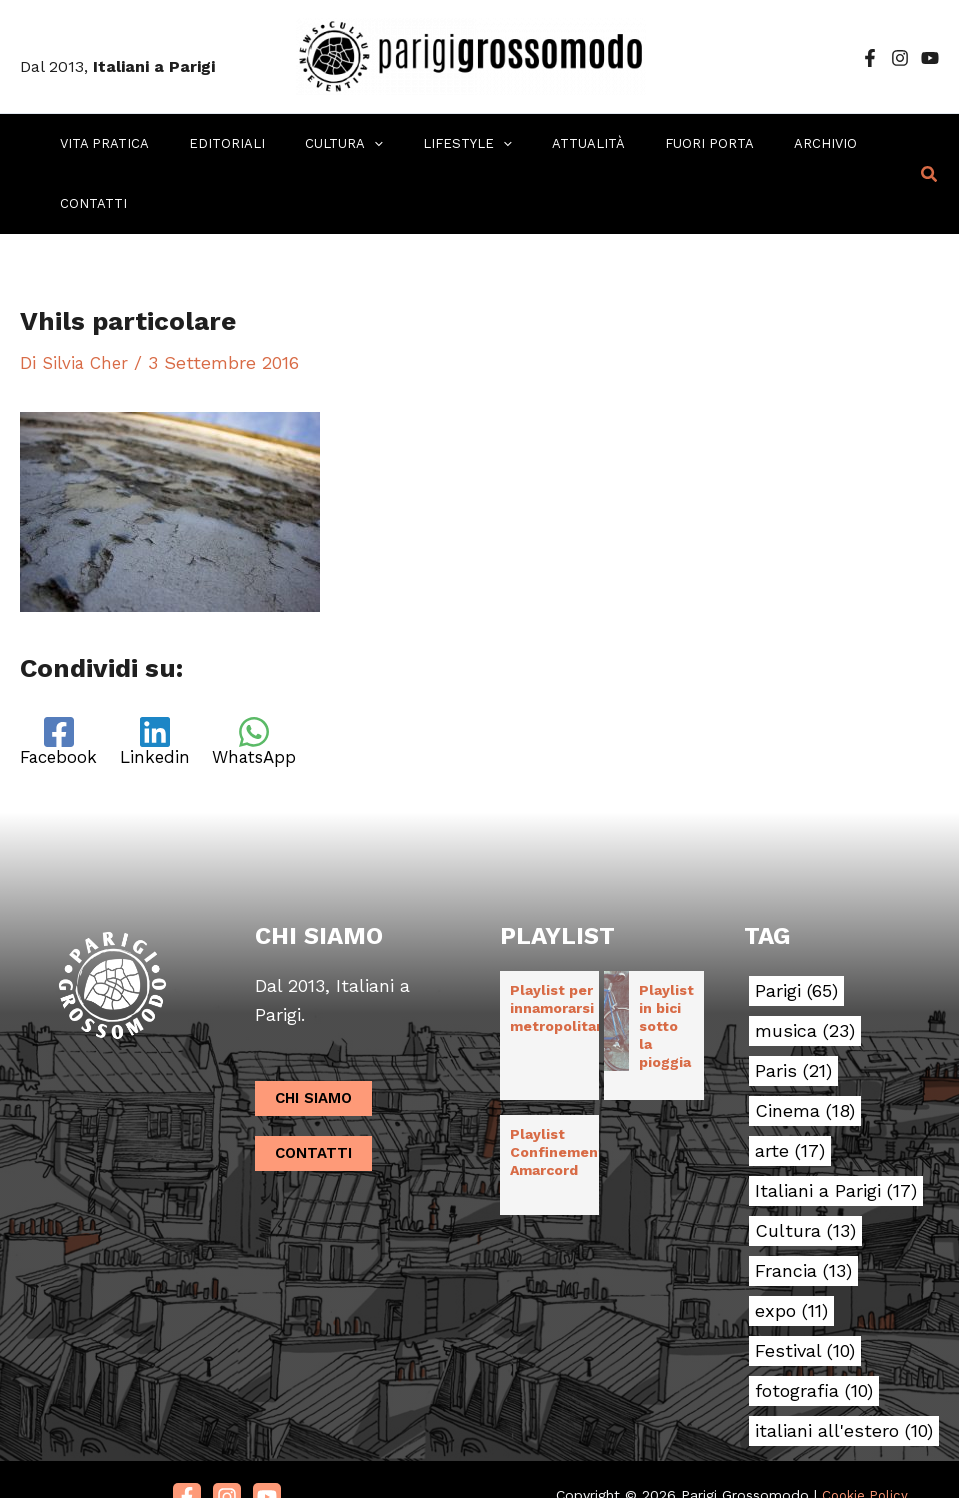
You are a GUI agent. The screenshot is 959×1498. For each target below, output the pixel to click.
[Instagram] (900, 58)
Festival (805, 1292)
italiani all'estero (844, 1372)
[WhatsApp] (270, 682)
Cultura (805, 1172)
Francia (803, 1212)
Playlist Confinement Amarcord (557, 1093)
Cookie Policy (865, 1436)
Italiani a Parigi (836, 1132)
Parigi (796, 932)
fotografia (814, 1332)
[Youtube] (267, 1438)
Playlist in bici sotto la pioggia (666, 967)
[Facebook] (870, 58)
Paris (793, 1012)
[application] (348, 144)
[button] (930, 144)
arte (790, 1092)
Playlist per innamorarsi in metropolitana (561, 949)
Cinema (805, 1052)
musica (805, 972)
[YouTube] (930, 58)
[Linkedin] (163, 682)
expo (791, 1252)
